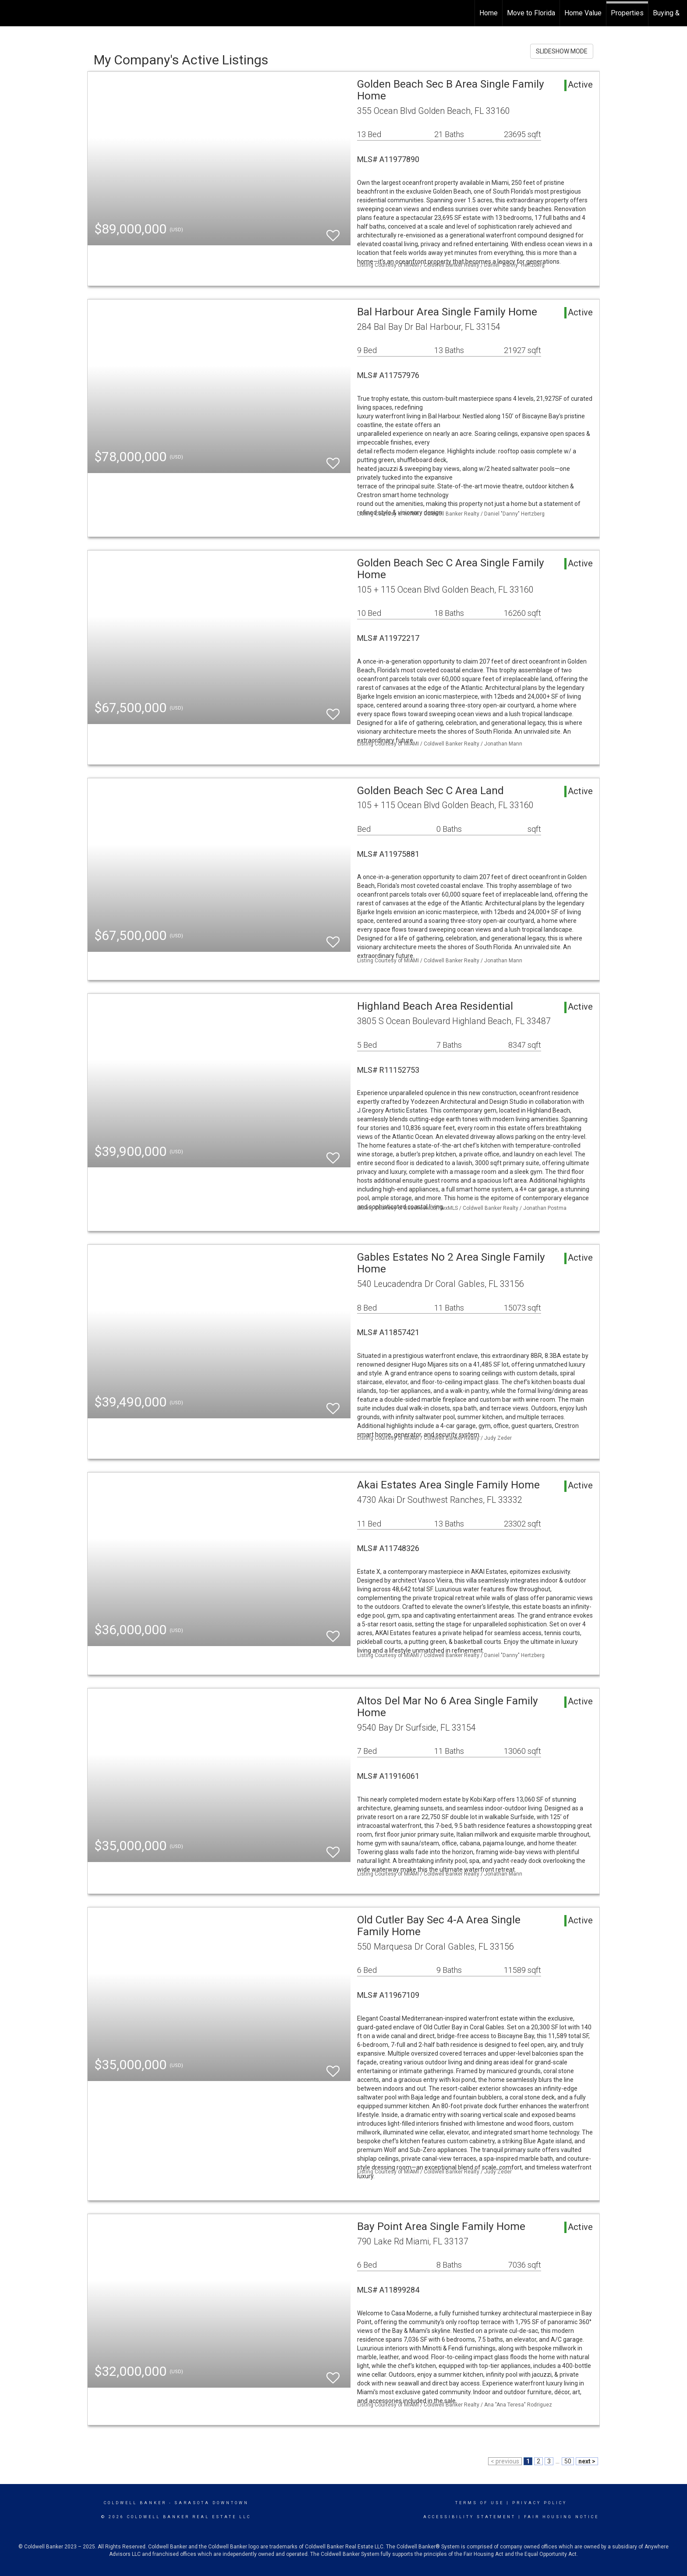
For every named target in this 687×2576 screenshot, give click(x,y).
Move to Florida (531, 13)
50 (567, 2461)
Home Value (583, 13)
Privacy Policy (539, 2503)
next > (586, 2461)
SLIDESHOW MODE (562, 51)
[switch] (333, 231)
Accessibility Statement (469, 2517)
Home (488, 13)
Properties (627, 13)
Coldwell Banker (135, 2503)
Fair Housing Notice (561, 2517)
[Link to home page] (11, 12)
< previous (505, 2461)
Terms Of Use (479, 2503)
